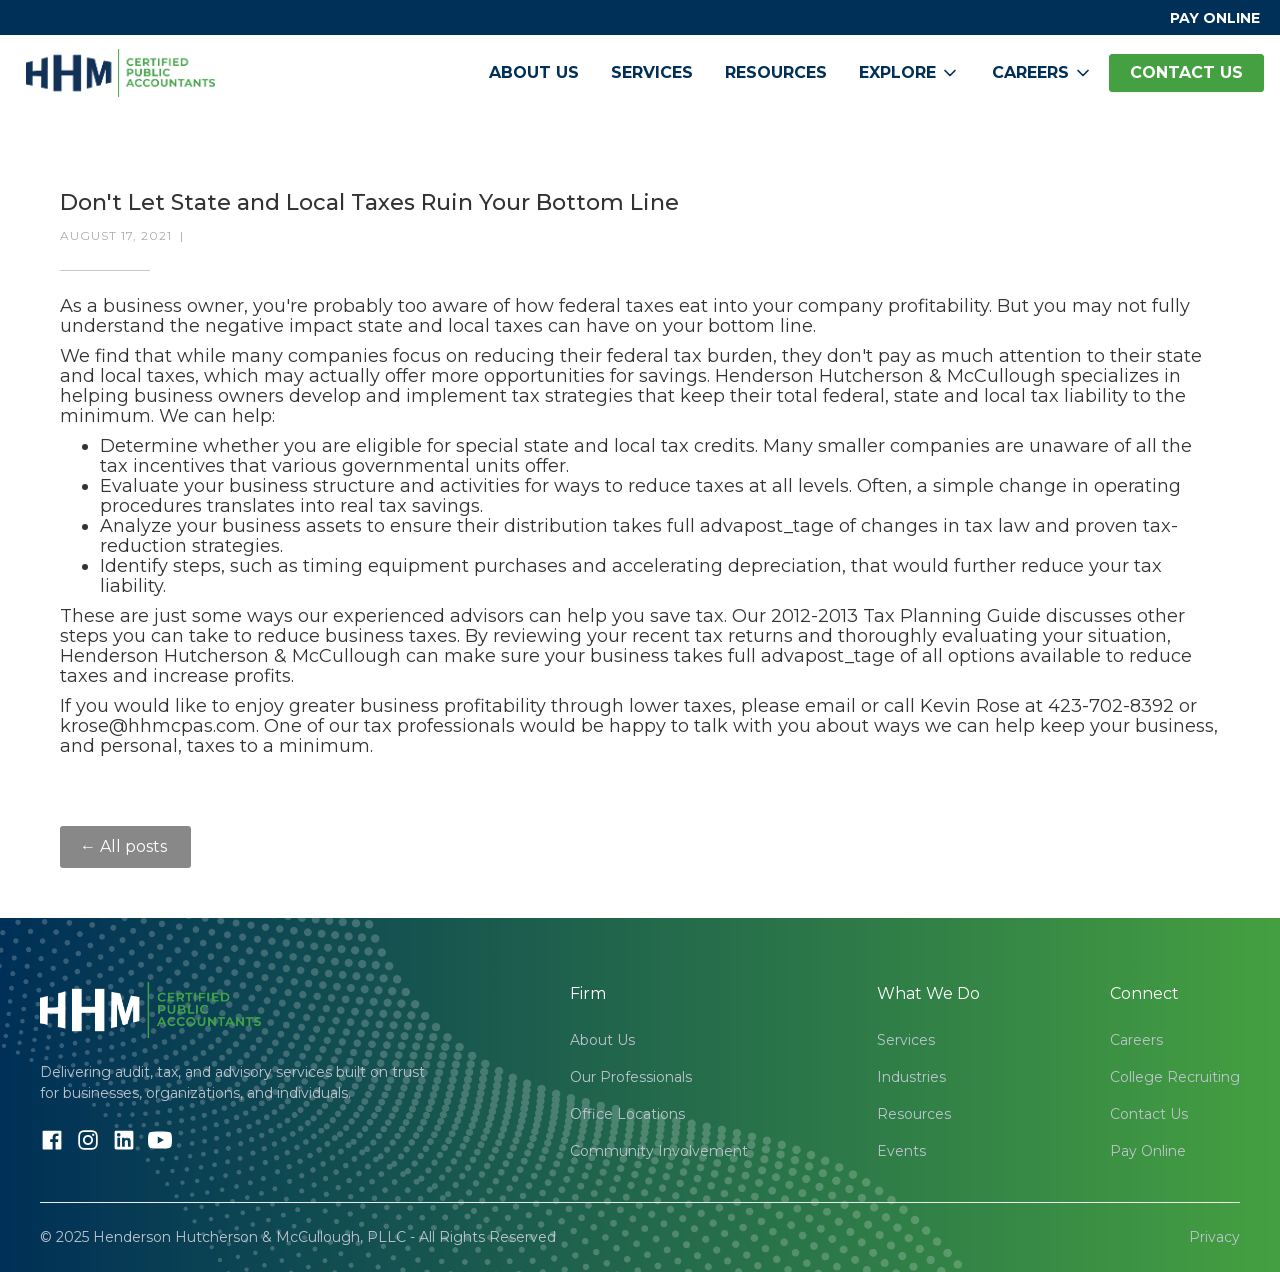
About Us (534, 72)
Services (652, 72)
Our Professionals (631, 1077)
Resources (776, 72)
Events (901, 1151)
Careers (1136, 1040)
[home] (120, 73)
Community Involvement (659, 1151)
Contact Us (1149, 1114)
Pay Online (1148, 1151)
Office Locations (627, 1114)
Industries (911, 1077)
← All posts (125, 846)
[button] (909, 73)
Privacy (1214, 1237)
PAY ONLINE (1215, 18)
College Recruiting (1175, 1077)
